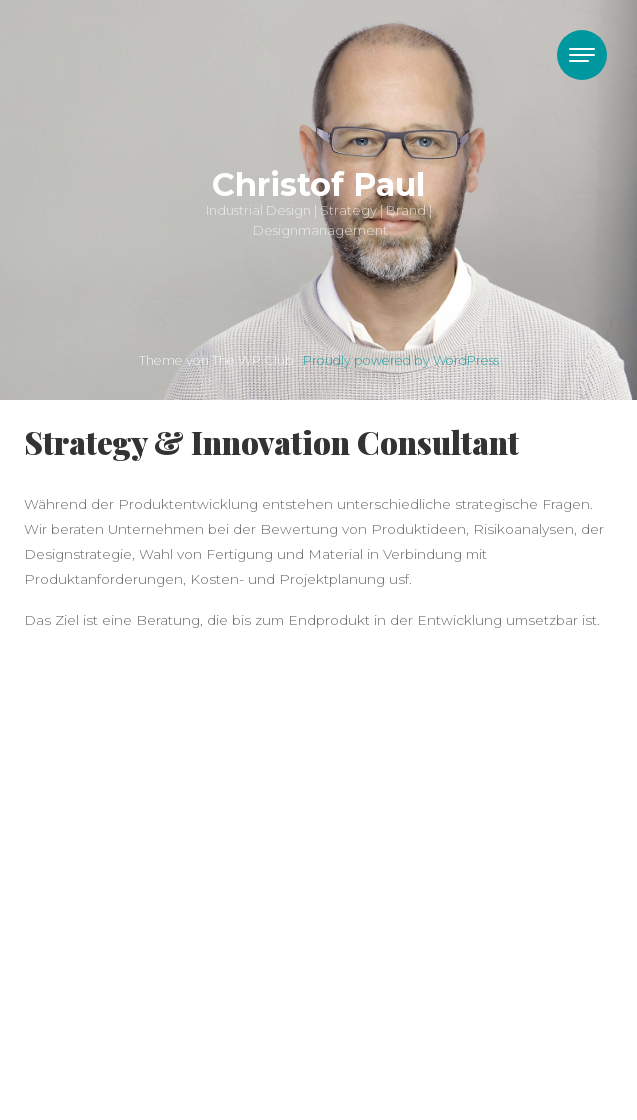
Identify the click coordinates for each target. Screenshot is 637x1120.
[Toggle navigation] (582, 55)
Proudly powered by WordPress (401, 360)
